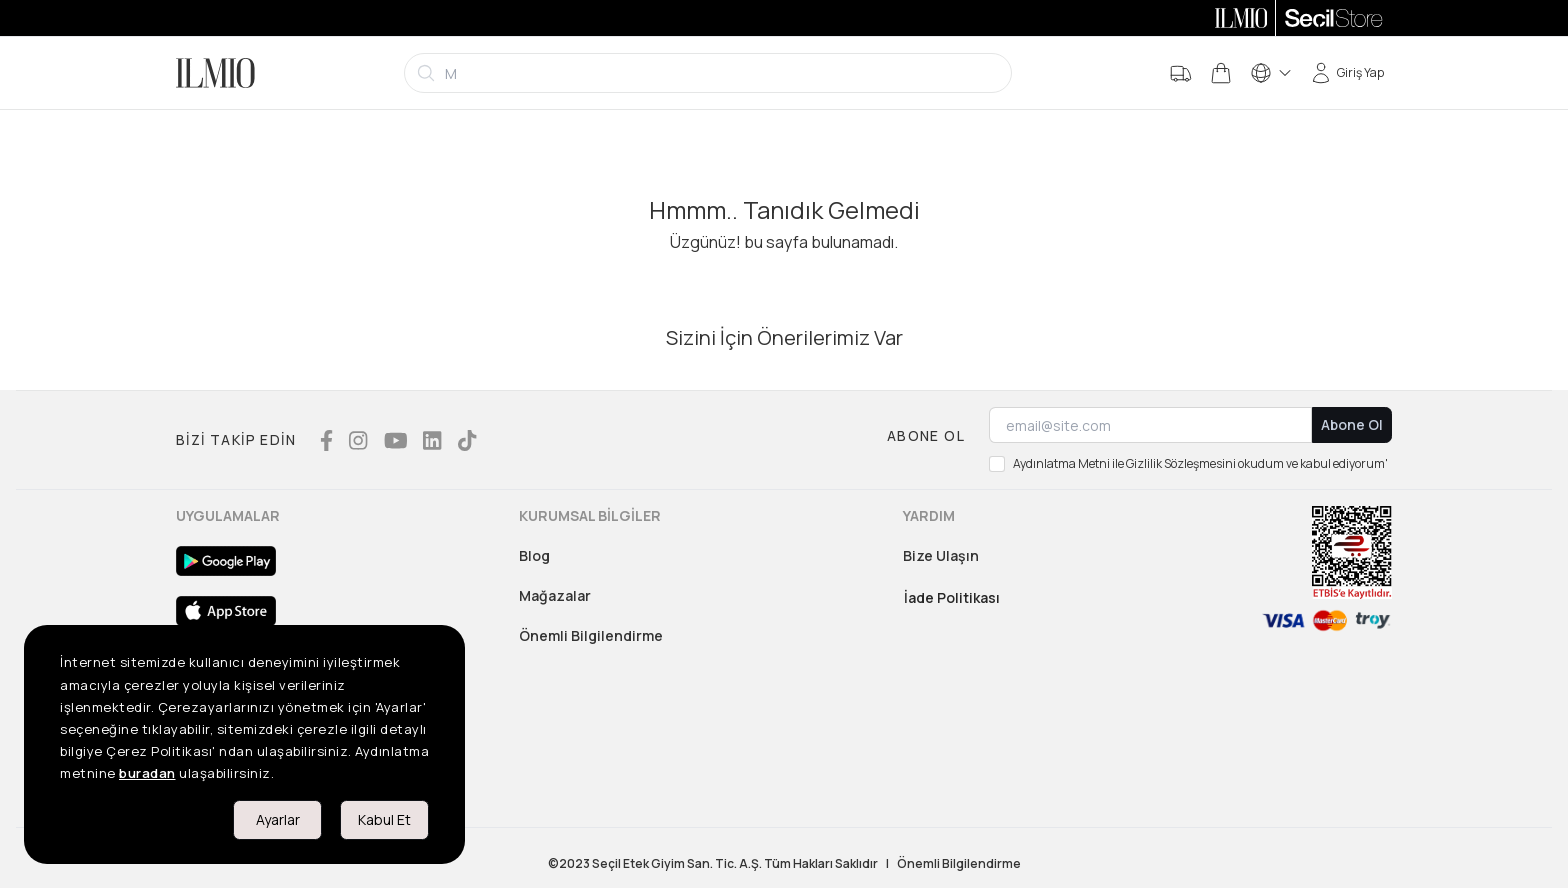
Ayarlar (278, 819)
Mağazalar (555, 595)
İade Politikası (952, 597)
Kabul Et (384, 819)
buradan (147, 773)
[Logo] (215, 73)
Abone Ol (1352, 424)
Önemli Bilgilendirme (591, 635)
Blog (534, 555)
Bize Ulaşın (941, 555)
